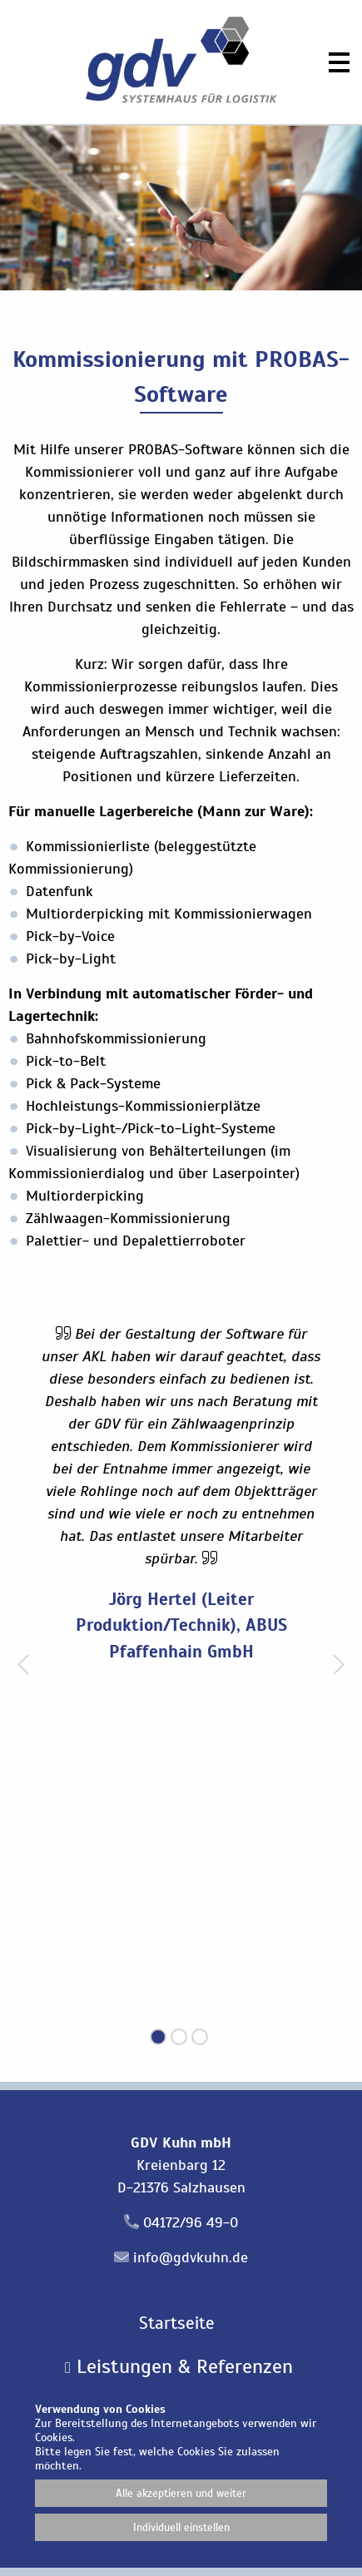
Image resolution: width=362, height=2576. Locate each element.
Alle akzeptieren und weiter (181, 2493)
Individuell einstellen (181, 2527)
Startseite (177, 2323)
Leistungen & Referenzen (179, 2366)
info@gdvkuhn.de (190, 2257)
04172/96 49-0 (190, 2222)
